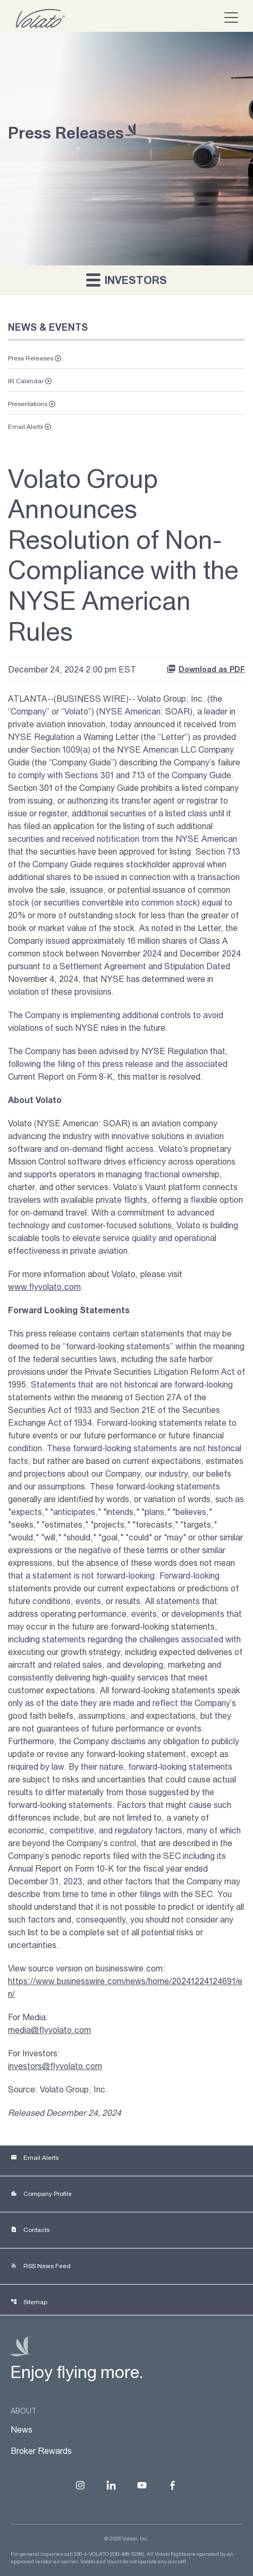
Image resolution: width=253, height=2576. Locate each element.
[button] (226, 18)
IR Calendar (26, 381)
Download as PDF (205, 669)
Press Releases (30, 358)
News (21, 2429)
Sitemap (29, 2302)
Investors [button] (126, 279)
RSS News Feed (41, 2266)
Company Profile (41, 2194)
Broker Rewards (41, 2451)
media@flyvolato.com (49, 2030)
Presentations (27, 404)
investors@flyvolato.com (55, 2066)
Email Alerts (25, 426)
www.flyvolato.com (44, 1286)
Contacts (30, 2230)
